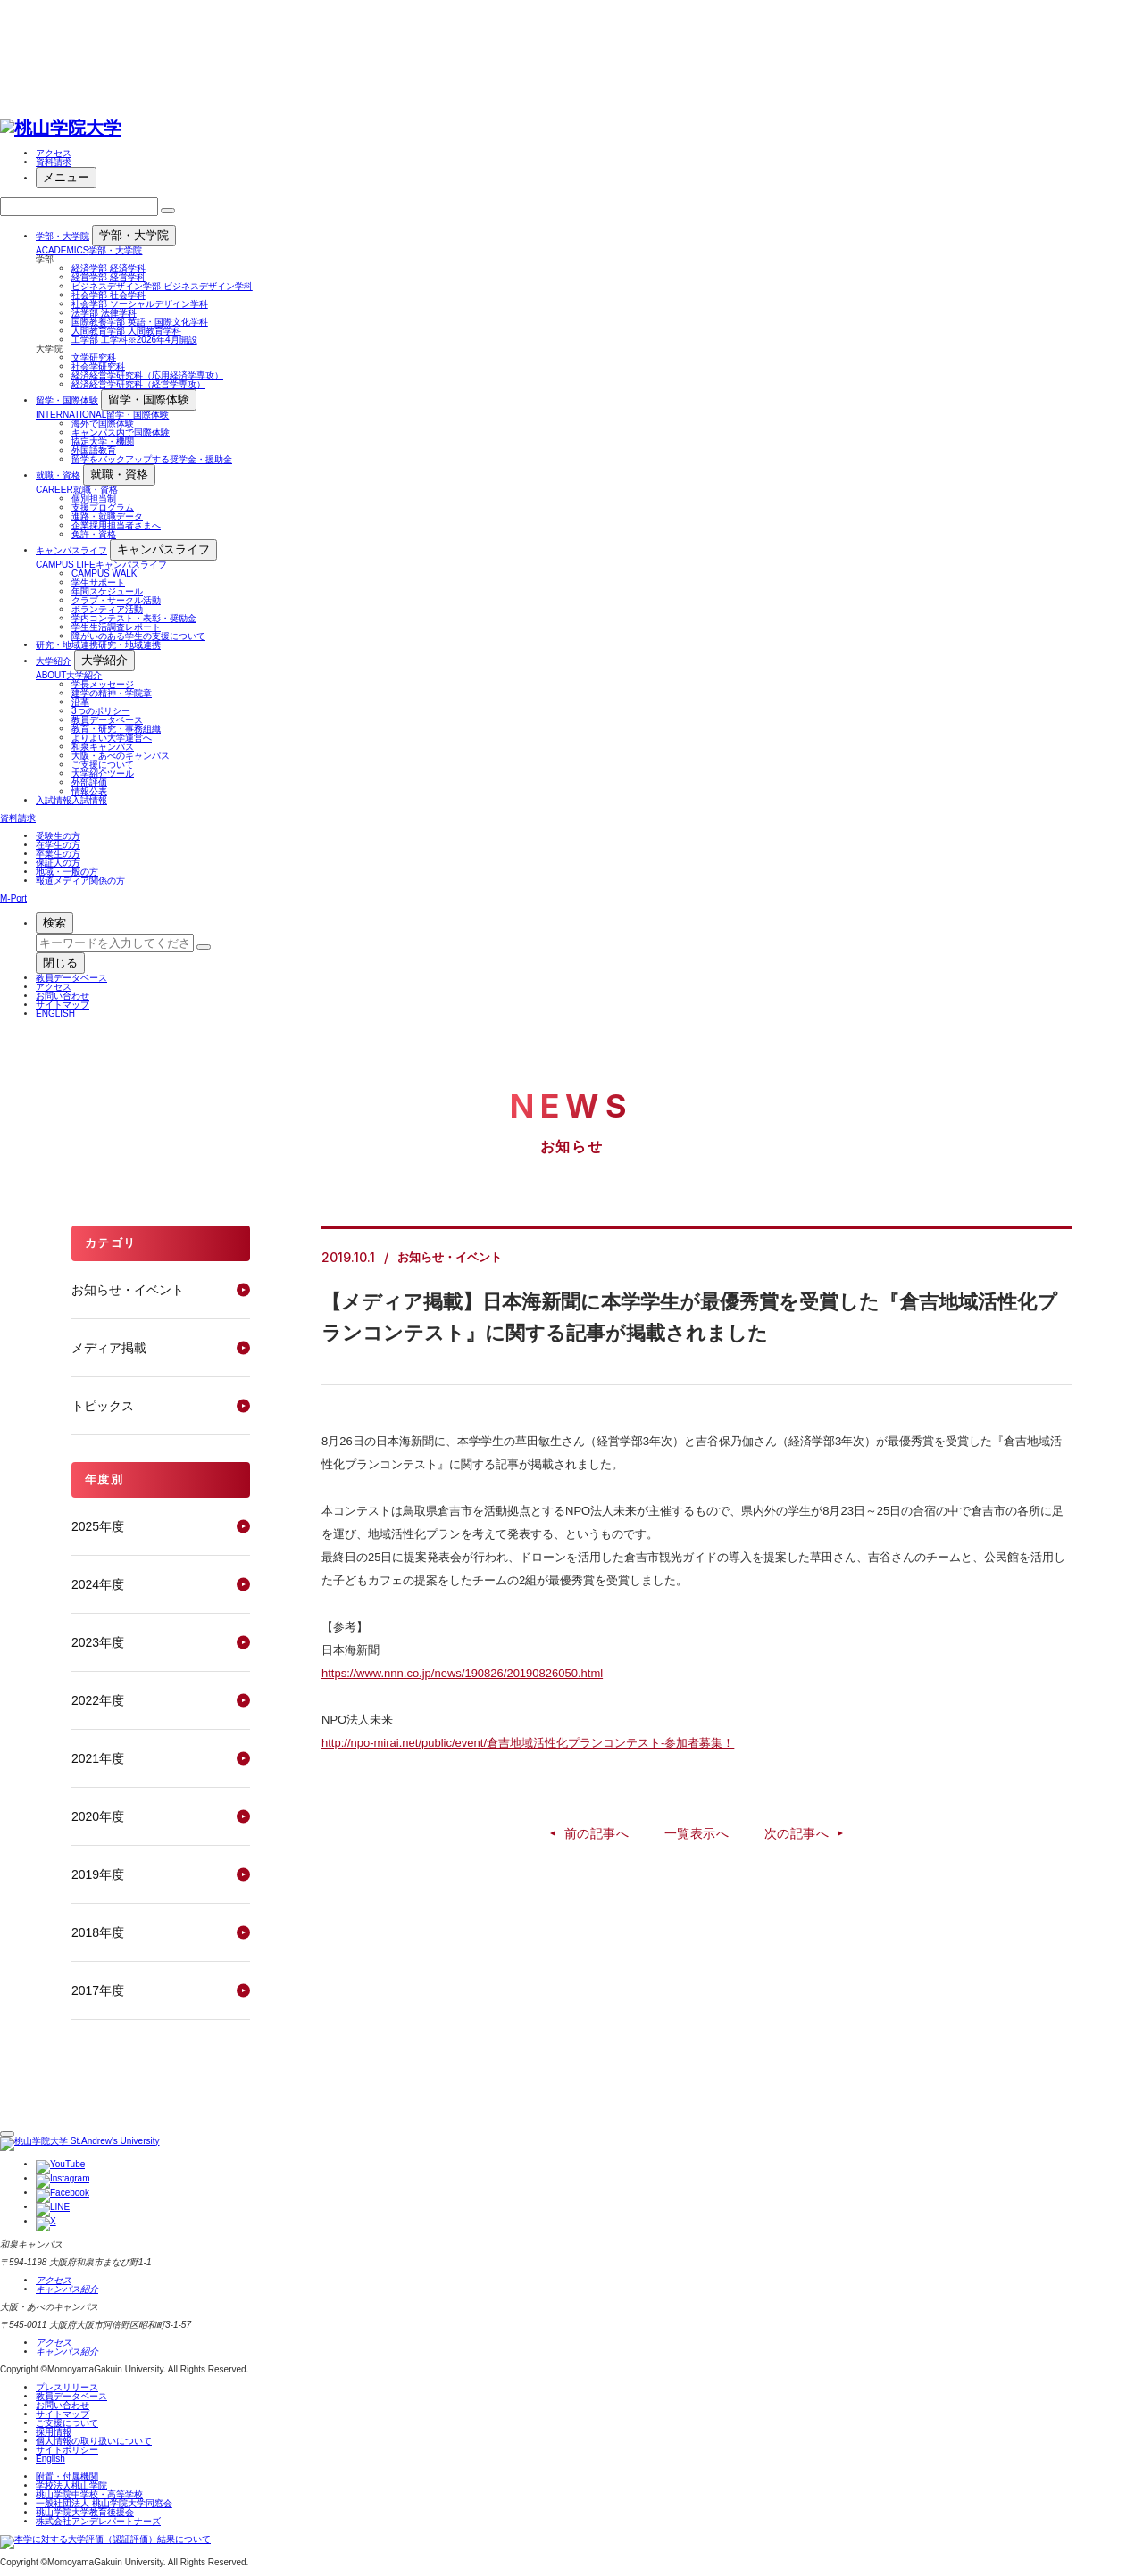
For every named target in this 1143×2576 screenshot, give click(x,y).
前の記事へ (596, 1833)
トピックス (102, 1406)
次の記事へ (796, 1833)
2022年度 (97, 1700)
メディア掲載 (108, 1348)
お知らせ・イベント (127, 1290)
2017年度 (97, 1990)
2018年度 (97, 1932)
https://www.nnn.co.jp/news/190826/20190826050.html (462, 1673)
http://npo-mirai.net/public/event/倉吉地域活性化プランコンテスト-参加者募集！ (527, 1742)
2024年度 (97, 1584)
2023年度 (97, 1642)
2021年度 (97, 1758)
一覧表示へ (696, 1833)
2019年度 (97, 1874)
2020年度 (97, 1816)
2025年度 (97, 1526)
